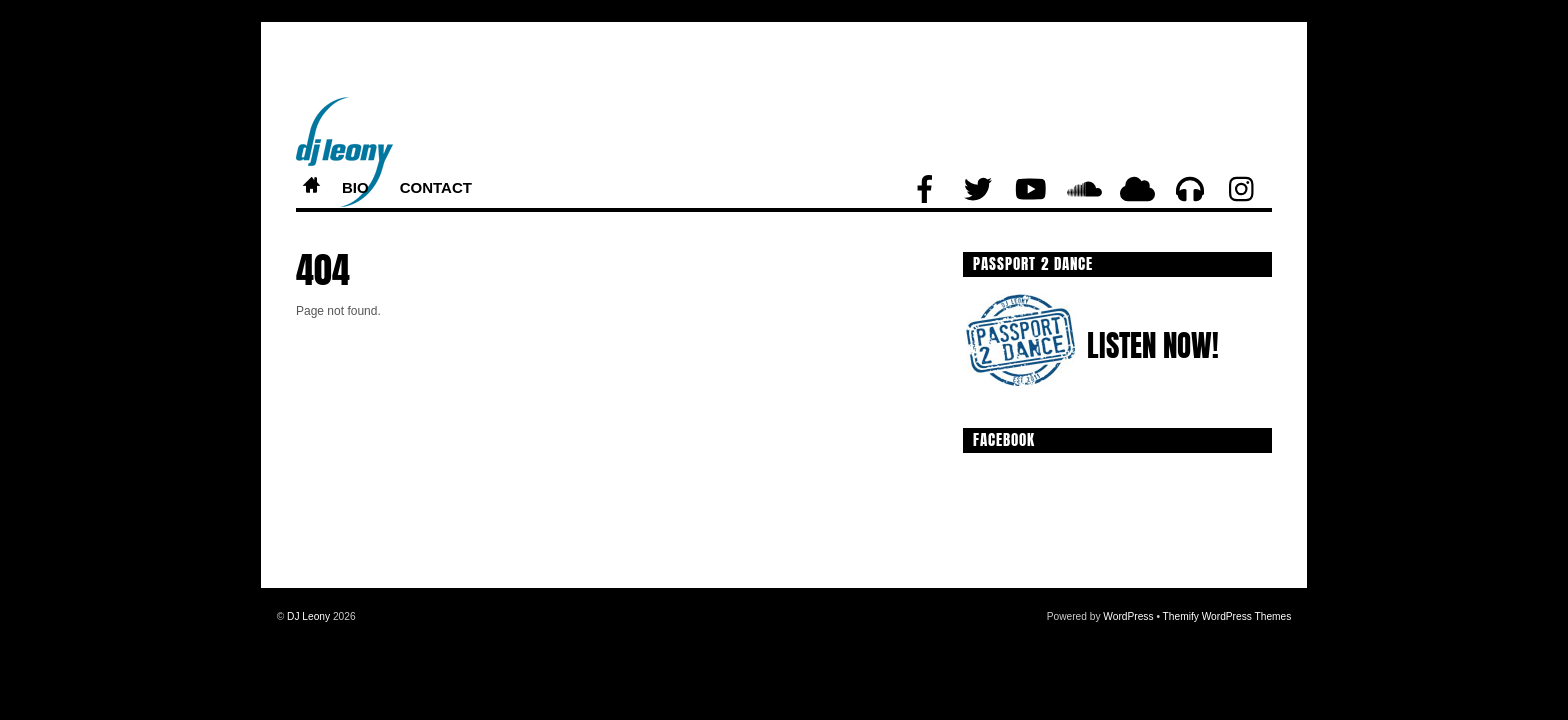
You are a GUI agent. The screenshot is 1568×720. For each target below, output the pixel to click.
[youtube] (1031, 190)
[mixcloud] (1137, 190)
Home (311, 188)
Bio (355, 187)
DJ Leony (308, 616)
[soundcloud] (1084, 190)
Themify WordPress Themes (1227, 616)
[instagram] (1243, 190)
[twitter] (978, 190)
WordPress (1128, 616)
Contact (436, 187)
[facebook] (925, 190)
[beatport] (1190, 190)
